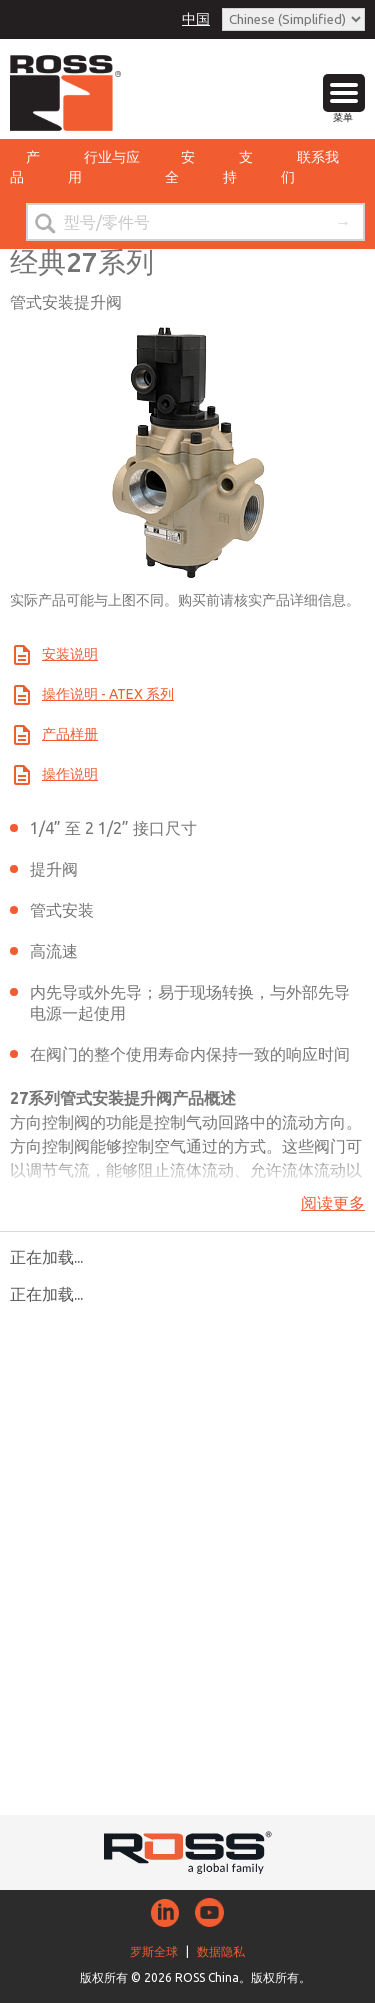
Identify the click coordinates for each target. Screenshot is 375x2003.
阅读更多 (333, 1203)
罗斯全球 (154, 1951)
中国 (196, 19)
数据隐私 (221, 1951)
